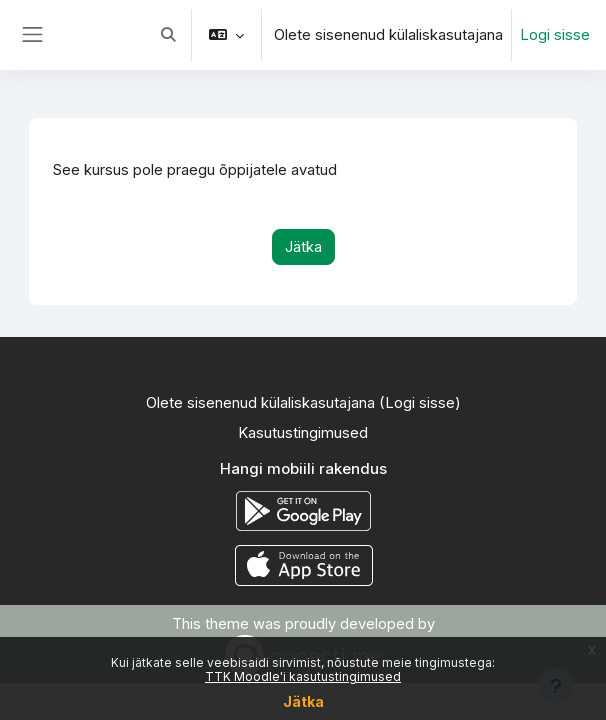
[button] (168, 35)
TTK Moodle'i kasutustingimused (303, 676)
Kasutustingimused (303, 433)
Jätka (303, 701)
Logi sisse (555, 35)
